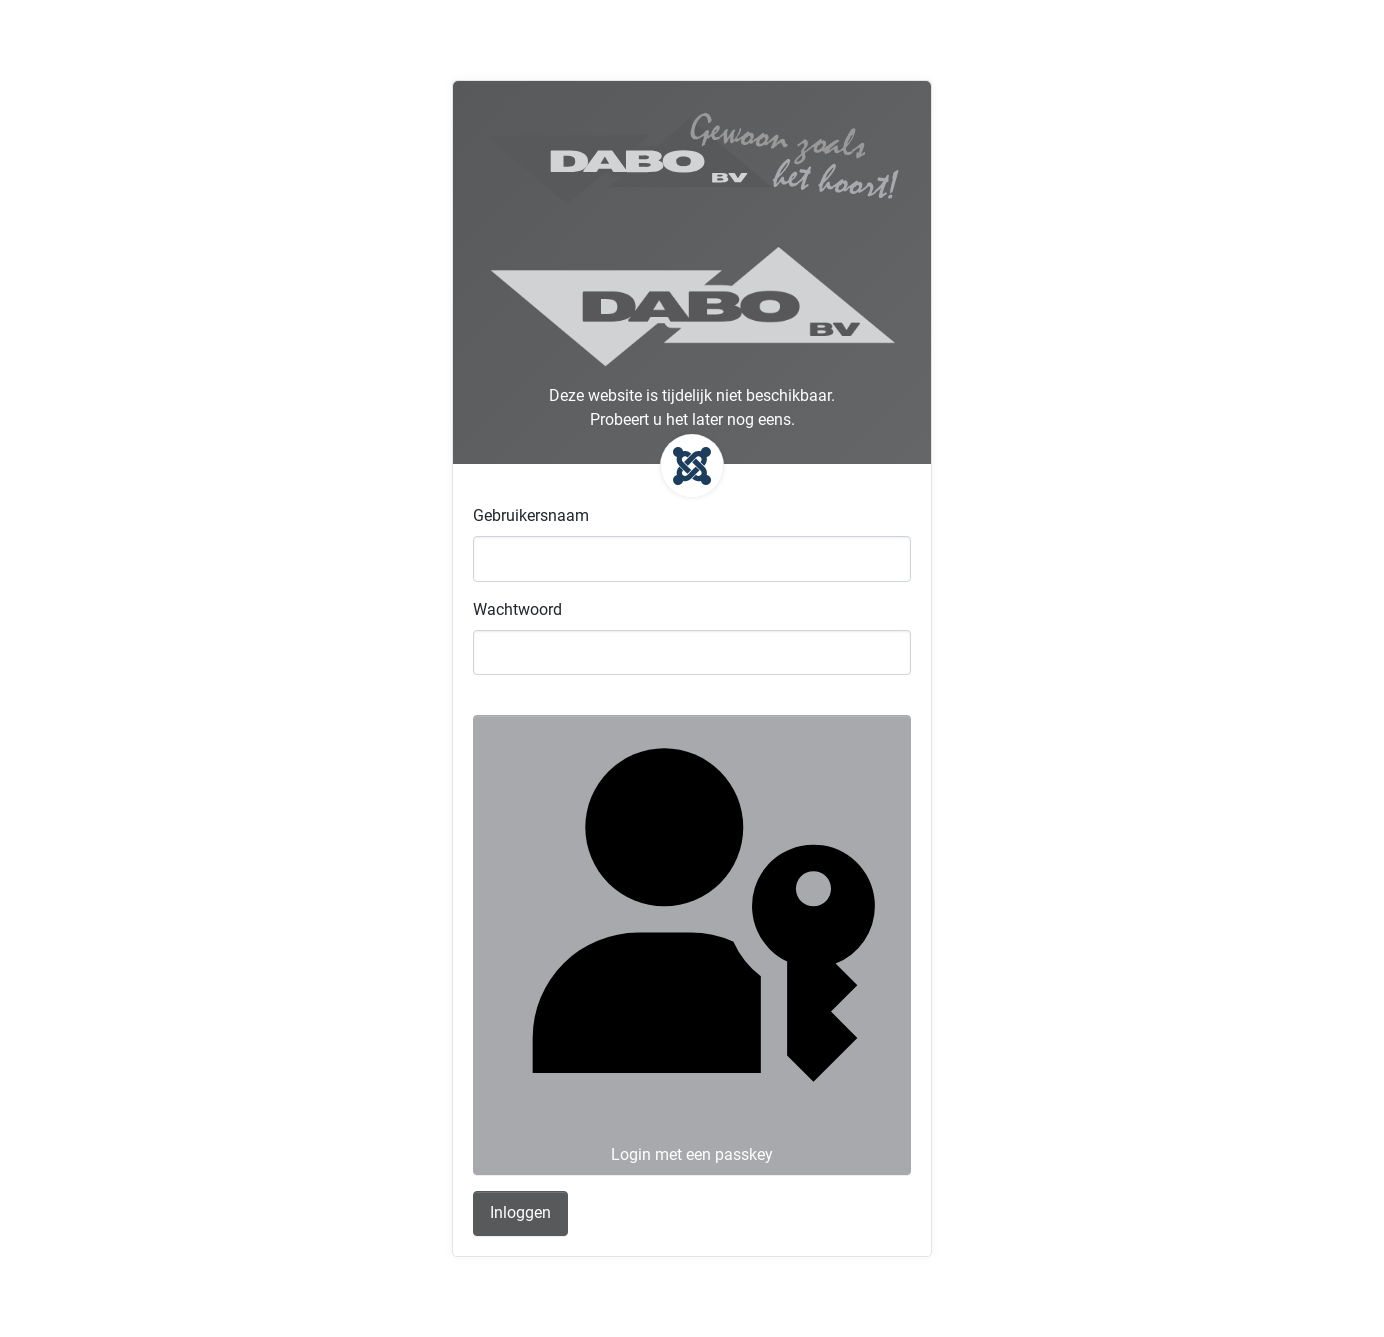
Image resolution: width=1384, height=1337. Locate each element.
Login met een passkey (690, 943)
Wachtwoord (517, 609)
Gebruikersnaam (531, 515)
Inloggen (520, 1212)
